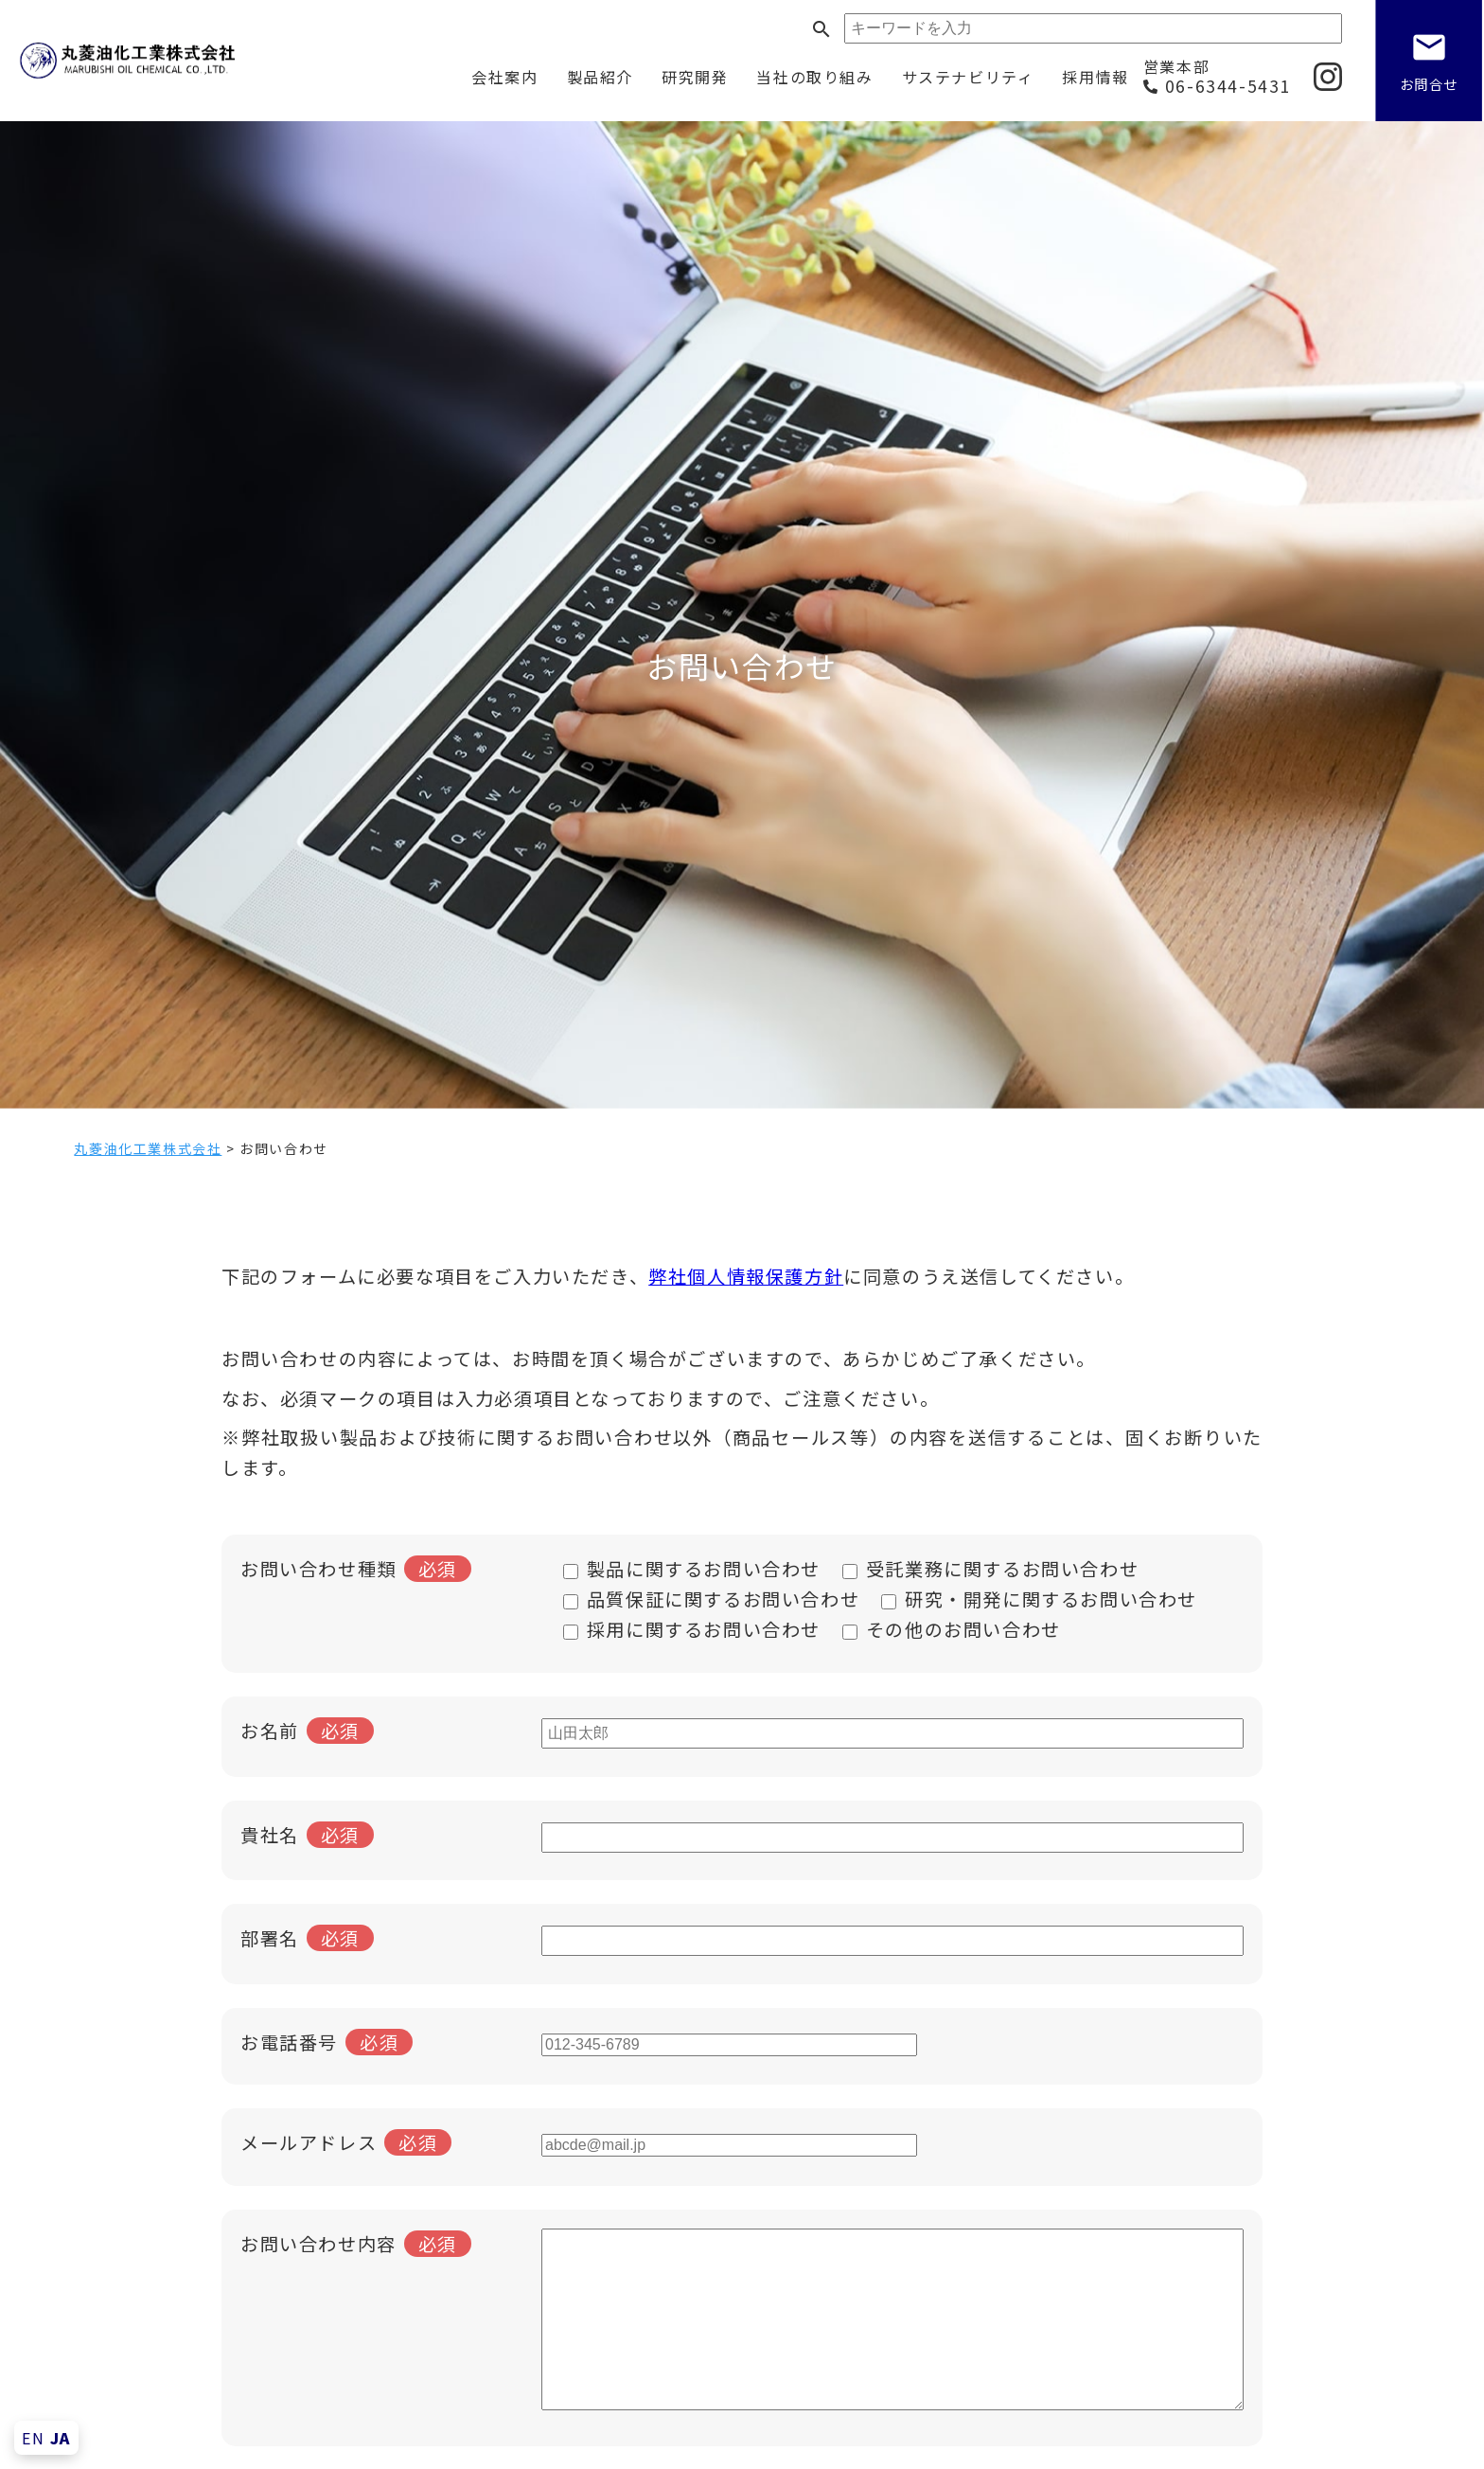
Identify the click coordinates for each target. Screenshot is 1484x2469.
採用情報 (1095, 76)
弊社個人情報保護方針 (745, 1276)
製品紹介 (600, 76)
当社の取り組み (814, 76)
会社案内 (504, 76)
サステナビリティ (968, 76)
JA (60, 2437)
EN (33, 2437)
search (821, 29)
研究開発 (695, 76)
